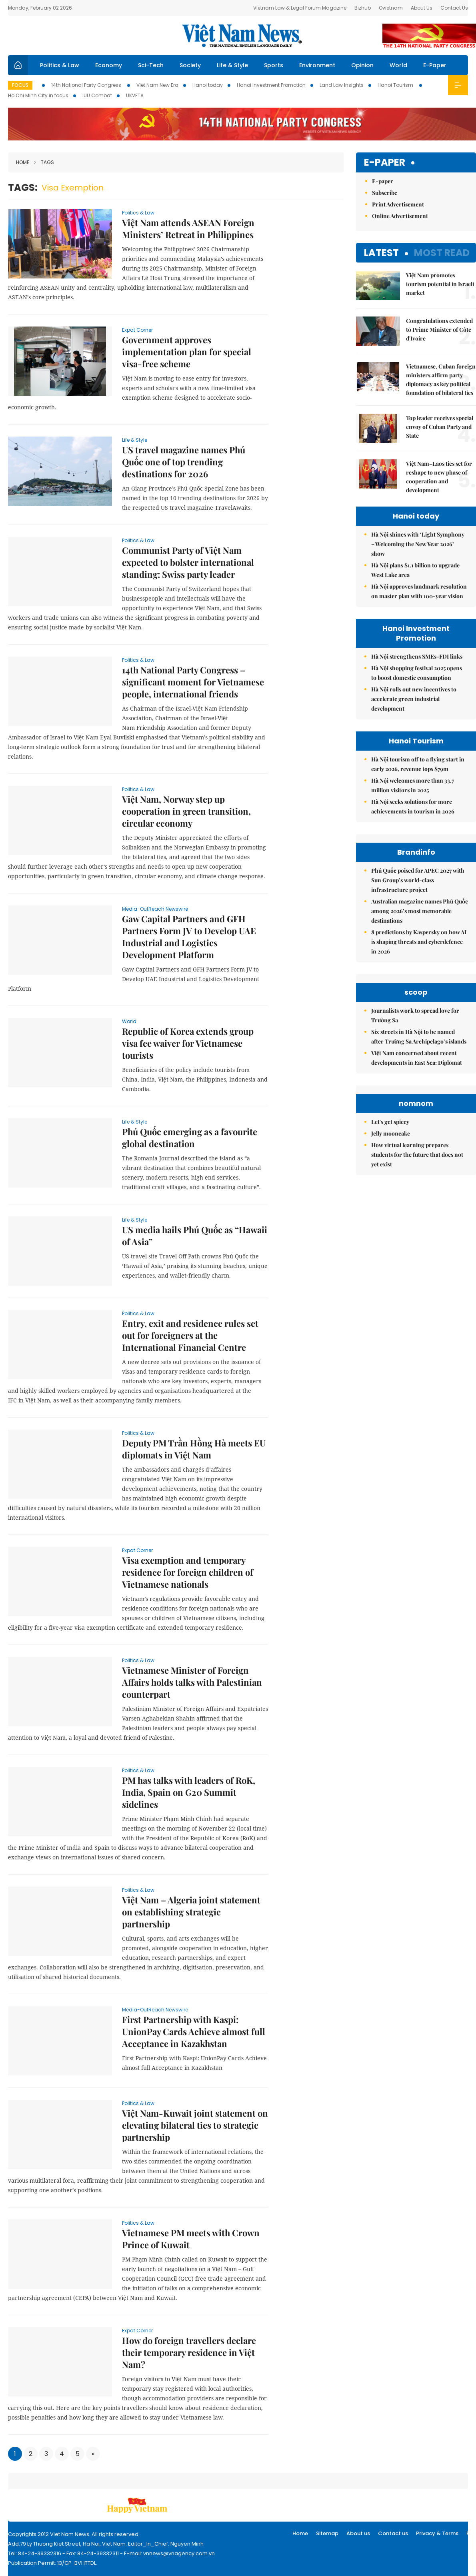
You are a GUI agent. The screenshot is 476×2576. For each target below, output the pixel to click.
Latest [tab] (381, 252)
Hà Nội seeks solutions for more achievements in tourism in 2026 (412, 806)
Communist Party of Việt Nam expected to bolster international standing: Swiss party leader (188, 562)
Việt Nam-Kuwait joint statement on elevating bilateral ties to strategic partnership (195, 2125)
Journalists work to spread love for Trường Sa (415, 1015)
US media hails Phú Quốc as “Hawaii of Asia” (194, 1236)
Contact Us (454, 7)
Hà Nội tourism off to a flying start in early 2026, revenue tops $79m (417, 764)
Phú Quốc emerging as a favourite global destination (189, 1138)
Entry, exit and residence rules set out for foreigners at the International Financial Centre (190, 1335)
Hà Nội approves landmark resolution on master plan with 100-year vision (419, 591)
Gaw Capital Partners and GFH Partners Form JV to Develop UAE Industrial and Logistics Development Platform (189, 937)
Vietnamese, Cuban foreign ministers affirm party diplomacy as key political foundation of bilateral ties (441, 380)
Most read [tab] (442, 252)
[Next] (93, 2454)
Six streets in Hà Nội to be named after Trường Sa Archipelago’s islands (418, 1036)
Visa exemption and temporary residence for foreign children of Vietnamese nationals (187, 1572)
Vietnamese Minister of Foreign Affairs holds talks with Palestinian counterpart (192, 1682)
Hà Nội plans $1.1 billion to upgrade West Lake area (415, 570)
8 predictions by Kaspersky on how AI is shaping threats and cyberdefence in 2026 (418, 941)
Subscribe (384, 192)
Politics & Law (59, 65)
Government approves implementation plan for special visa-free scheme (186, 352)
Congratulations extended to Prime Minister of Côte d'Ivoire (439, 329)
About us (358, 2533)
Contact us (393, 2533)
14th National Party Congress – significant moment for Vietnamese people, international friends (193, 682)
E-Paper (434, 65)
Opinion (362, 65)
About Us (421, 7)
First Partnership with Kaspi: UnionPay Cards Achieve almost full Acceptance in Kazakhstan (193, 2031)
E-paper (384, 162)
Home (22, 162)
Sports (273, 65)
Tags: (23, 187)
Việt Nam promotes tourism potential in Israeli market (440, 283)
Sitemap (327, 2533)
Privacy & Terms (437, 2533)
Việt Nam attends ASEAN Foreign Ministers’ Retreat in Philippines (188, 228)
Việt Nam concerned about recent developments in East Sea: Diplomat (416, 1057)
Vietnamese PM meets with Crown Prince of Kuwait (191, 2239)
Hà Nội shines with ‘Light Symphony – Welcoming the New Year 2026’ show (417, 544)
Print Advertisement (398, 204)
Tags (44, 162)
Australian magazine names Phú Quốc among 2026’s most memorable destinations (419, 910)
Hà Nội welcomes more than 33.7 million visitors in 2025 (412, 785)
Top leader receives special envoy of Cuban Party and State (439, 426)
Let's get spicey (390, 1122)
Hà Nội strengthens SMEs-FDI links (416, 656)
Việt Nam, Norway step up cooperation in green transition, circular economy (186, 811)
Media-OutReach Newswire (155, 908)
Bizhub (362, 7)
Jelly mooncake (390, 1133)
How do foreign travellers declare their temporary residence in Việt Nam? (189, 2352)
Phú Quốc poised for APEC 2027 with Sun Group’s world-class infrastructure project (417, 880)
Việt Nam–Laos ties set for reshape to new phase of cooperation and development (439, 477)
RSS (471, 2533)
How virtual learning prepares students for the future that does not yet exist (417, 1154)
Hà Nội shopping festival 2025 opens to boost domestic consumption (416, 672)
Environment (317, 65)
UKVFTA (135, 95)
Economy (108, 65)
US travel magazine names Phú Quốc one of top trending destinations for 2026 (183, 462)
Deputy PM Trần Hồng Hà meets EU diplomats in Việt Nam (194, 1449)
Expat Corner (137, 330)
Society (190, 65)
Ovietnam (391, 7)
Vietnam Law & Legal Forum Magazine (299, 7)
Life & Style (232, 65)
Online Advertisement (400, 216)
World (398, 65)
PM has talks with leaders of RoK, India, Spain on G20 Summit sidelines (188, 1792)
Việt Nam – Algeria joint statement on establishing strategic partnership (191, 1912)
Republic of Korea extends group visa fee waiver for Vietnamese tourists (188, 1043)
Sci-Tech (151, 65)
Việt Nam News (242, 35)
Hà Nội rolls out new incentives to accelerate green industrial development (413, 698)
